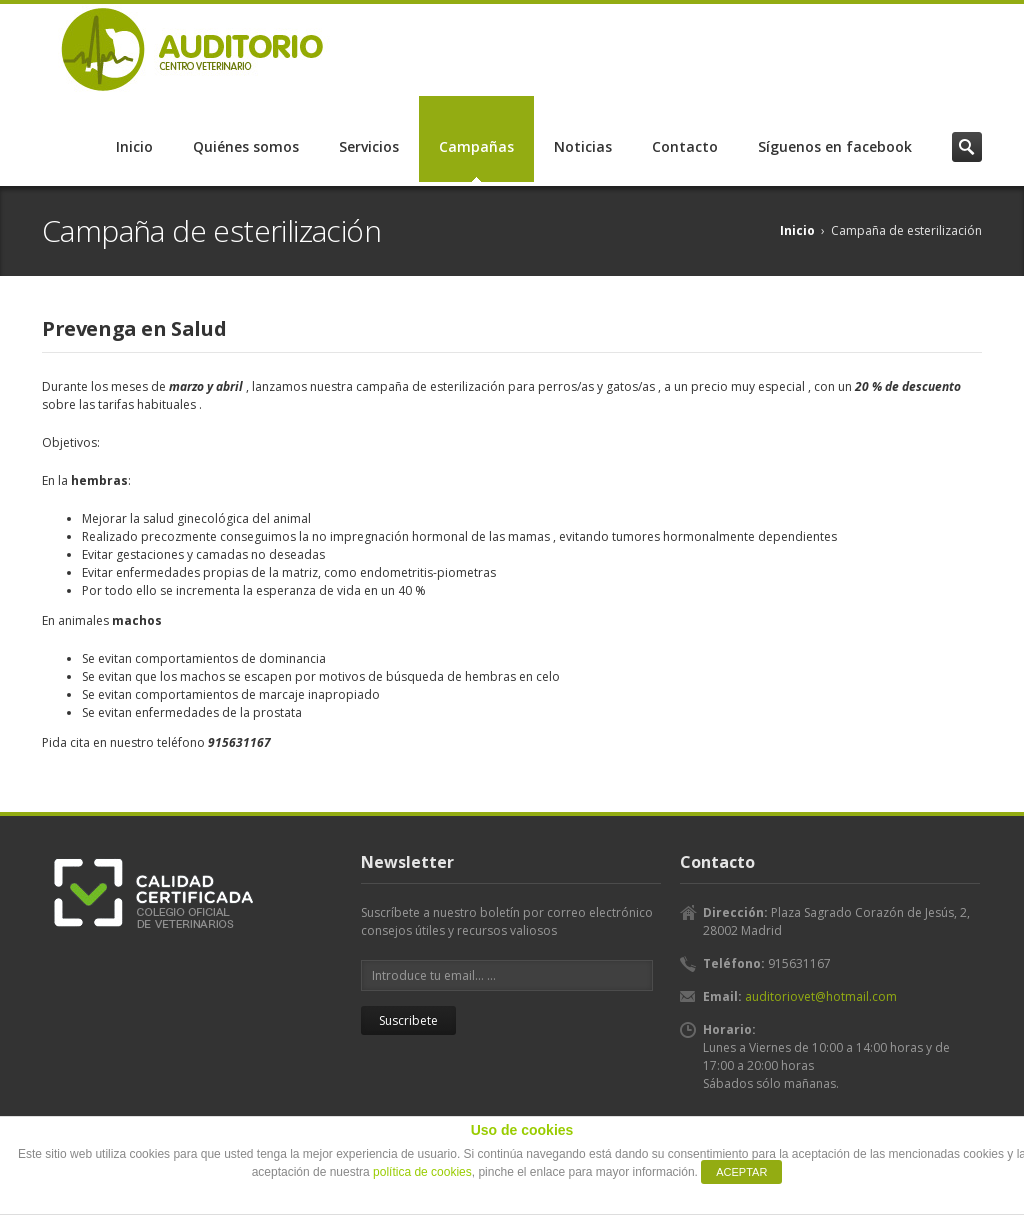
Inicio (134, 146)
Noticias (583, 146)
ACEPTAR (741, 1172)
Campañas (476, 146)
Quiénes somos (246, 146)
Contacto (685, 146)
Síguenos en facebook (835, 146)
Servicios (369, 146)
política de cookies (422, 1172)
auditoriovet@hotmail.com (821, 996)
